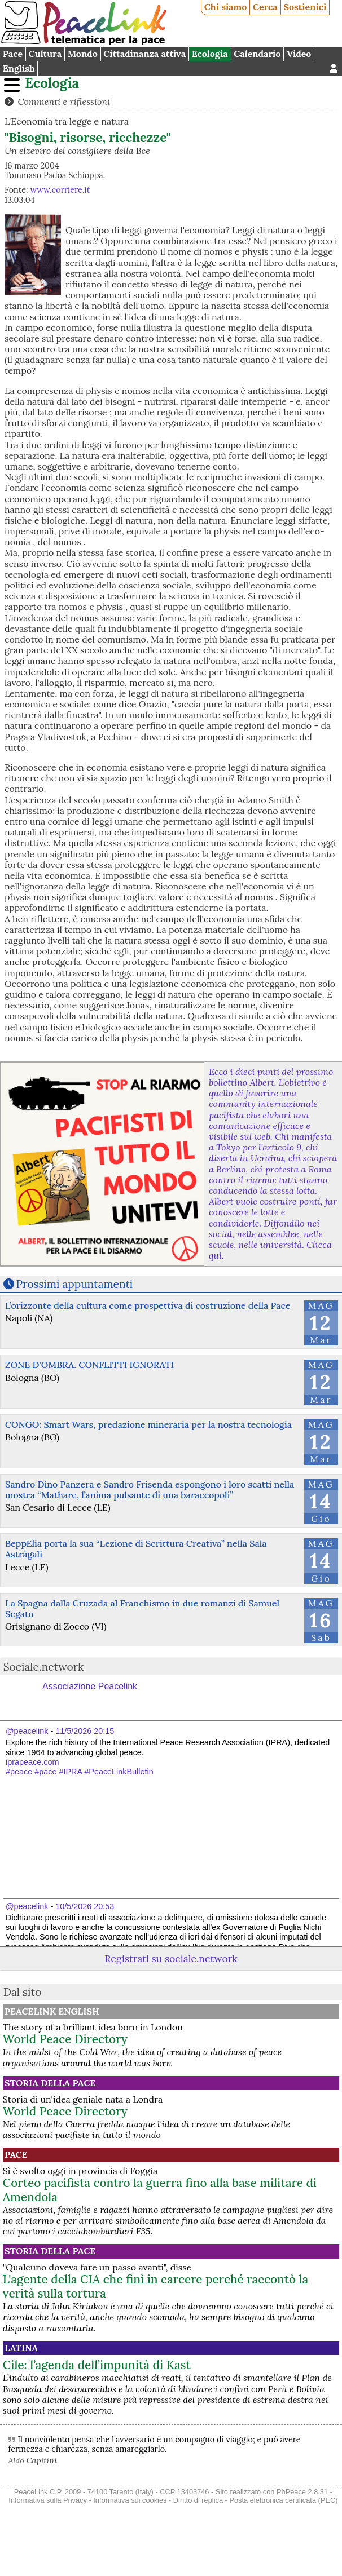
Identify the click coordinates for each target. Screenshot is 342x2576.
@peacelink (27, 1731)
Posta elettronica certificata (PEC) (283, 2500)
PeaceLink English (52, 2011)
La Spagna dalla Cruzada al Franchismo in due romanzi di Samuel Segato (142, 1608)
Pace (13, 53)
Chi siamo (225, 6)
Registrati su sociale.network (170, 1958)
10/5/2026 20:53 (84, 1906)
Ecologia (210, 53)
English (19, 68)
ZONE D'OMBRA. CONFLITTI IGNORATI (89, 1364)
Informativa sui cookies (129, 2500)
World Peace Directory (65, 2039)
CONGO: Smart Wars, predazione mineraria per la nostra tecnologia (148, 1424)
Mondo (83, 53)
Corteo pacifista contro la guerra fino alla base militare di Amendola (160, 2190)
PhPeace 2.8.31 (302, 2492)
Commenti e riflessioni (63, 101)
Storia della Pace (50, 2082)
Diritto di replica (198, 2500)
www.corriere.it (60, 190)
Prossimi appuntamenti (74, 1284)
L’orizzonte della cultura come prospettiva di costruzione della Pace (148, 1305)
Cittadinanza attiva (144, 53)
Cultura (45, 53)
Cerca (265, 6)
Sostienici (304, 6)
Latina (21, 2347)
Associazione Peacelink (89, 1686)
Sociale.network (43, 1667)
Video (299, 53)
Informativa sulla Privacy (47, 2500)
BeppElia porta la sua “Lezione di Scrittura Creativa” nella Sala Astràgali (136, 1549)
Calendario (257, 53)
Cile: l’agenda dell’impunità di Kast (97, 2365)
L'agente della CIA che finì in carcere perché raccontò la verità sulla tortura (155, 2286)
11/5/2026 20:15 (84, 1731)
